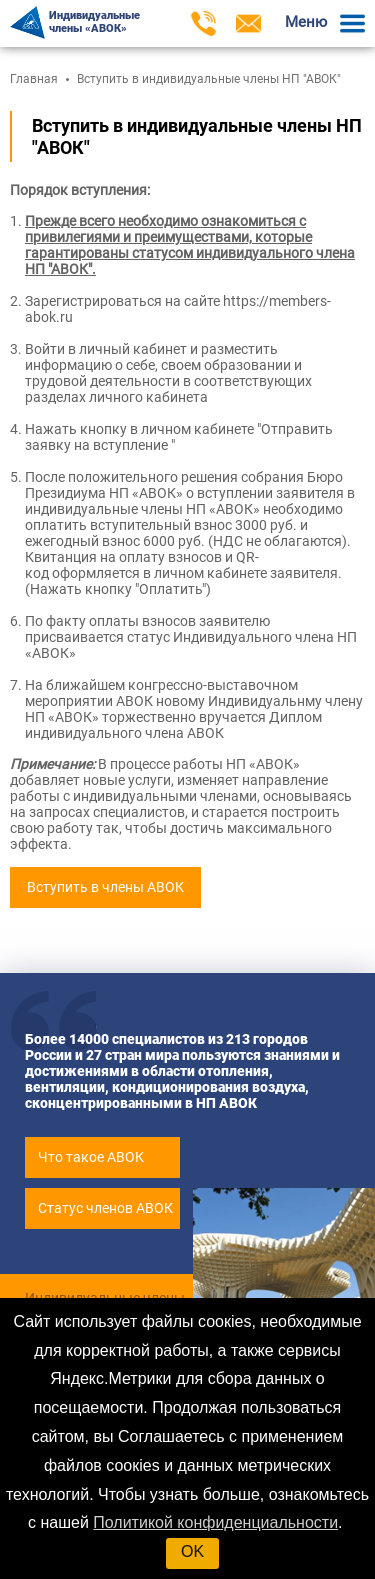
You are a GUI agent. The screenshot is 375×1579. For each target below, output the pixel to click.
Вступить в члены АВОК (105, 887)
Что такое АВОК (91, 1157)
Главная (34, 79)
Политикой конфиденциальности (215, 1522)
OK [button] (192, 1551)
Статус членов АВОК (105, 1208)
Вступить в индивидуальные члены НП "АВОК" (209, 79)
